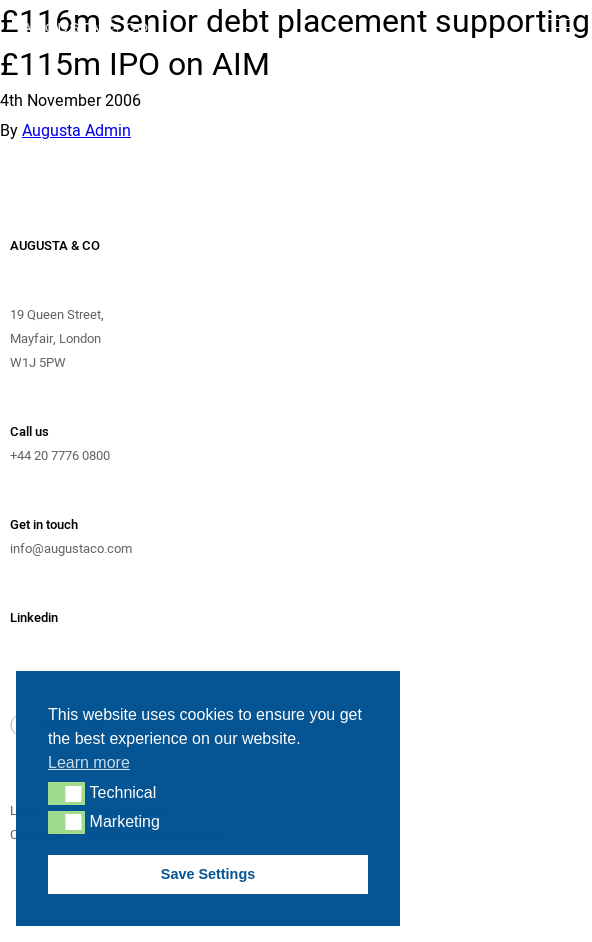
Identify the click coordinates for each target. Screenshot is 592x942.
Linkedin (34, 617)
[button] (66, 793)
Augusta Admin (76, 131)
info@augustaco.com (71, 548)
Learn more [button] (89, 762)
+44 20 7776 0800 (60, 455)
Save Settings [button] (208, 874)
